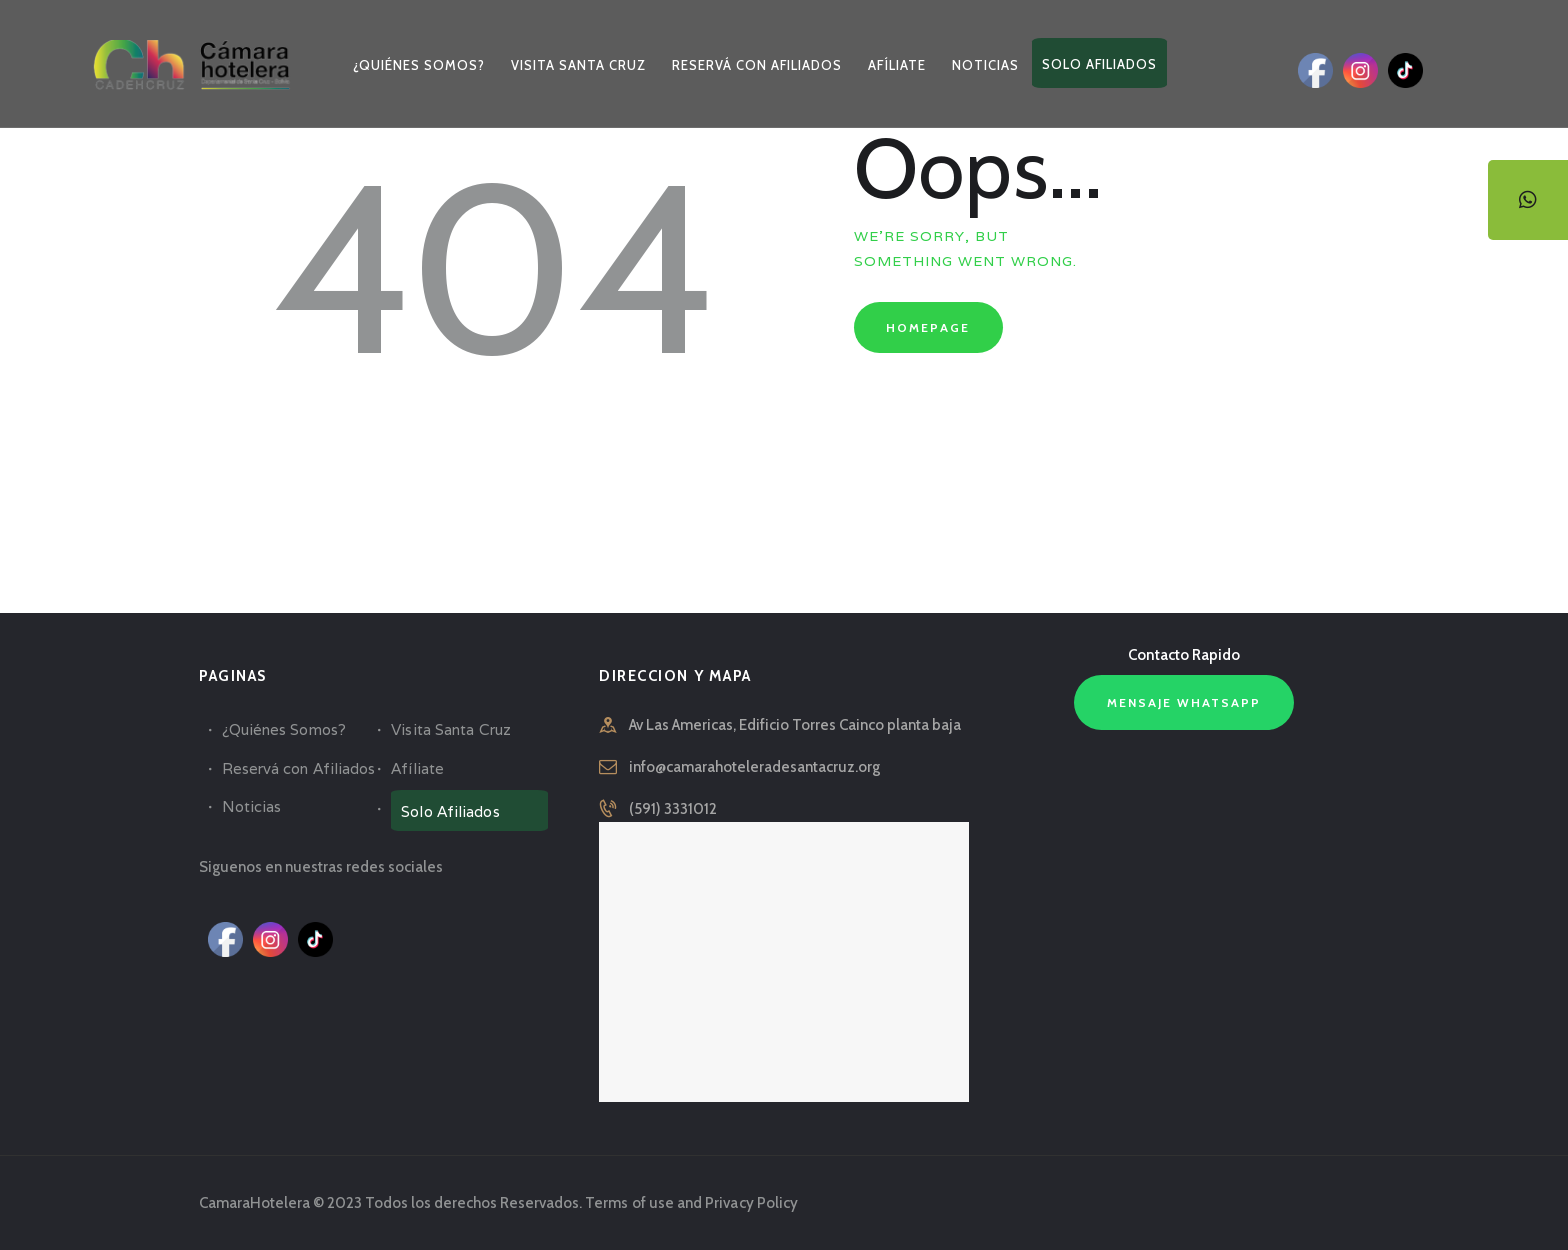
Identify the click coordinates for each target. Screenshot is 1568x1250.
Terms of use (629, 1203)
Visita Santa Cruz (450, 729)
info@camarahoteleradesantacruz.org (754, 767)
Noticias (251, 806)
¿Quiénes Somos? (283, 729)
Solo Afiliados (449, 811)
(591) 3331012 (673, 809)
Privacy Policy (750, 1203)
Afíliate (417, 768)
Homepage (928, 327)
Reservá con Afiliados (297, 768)
